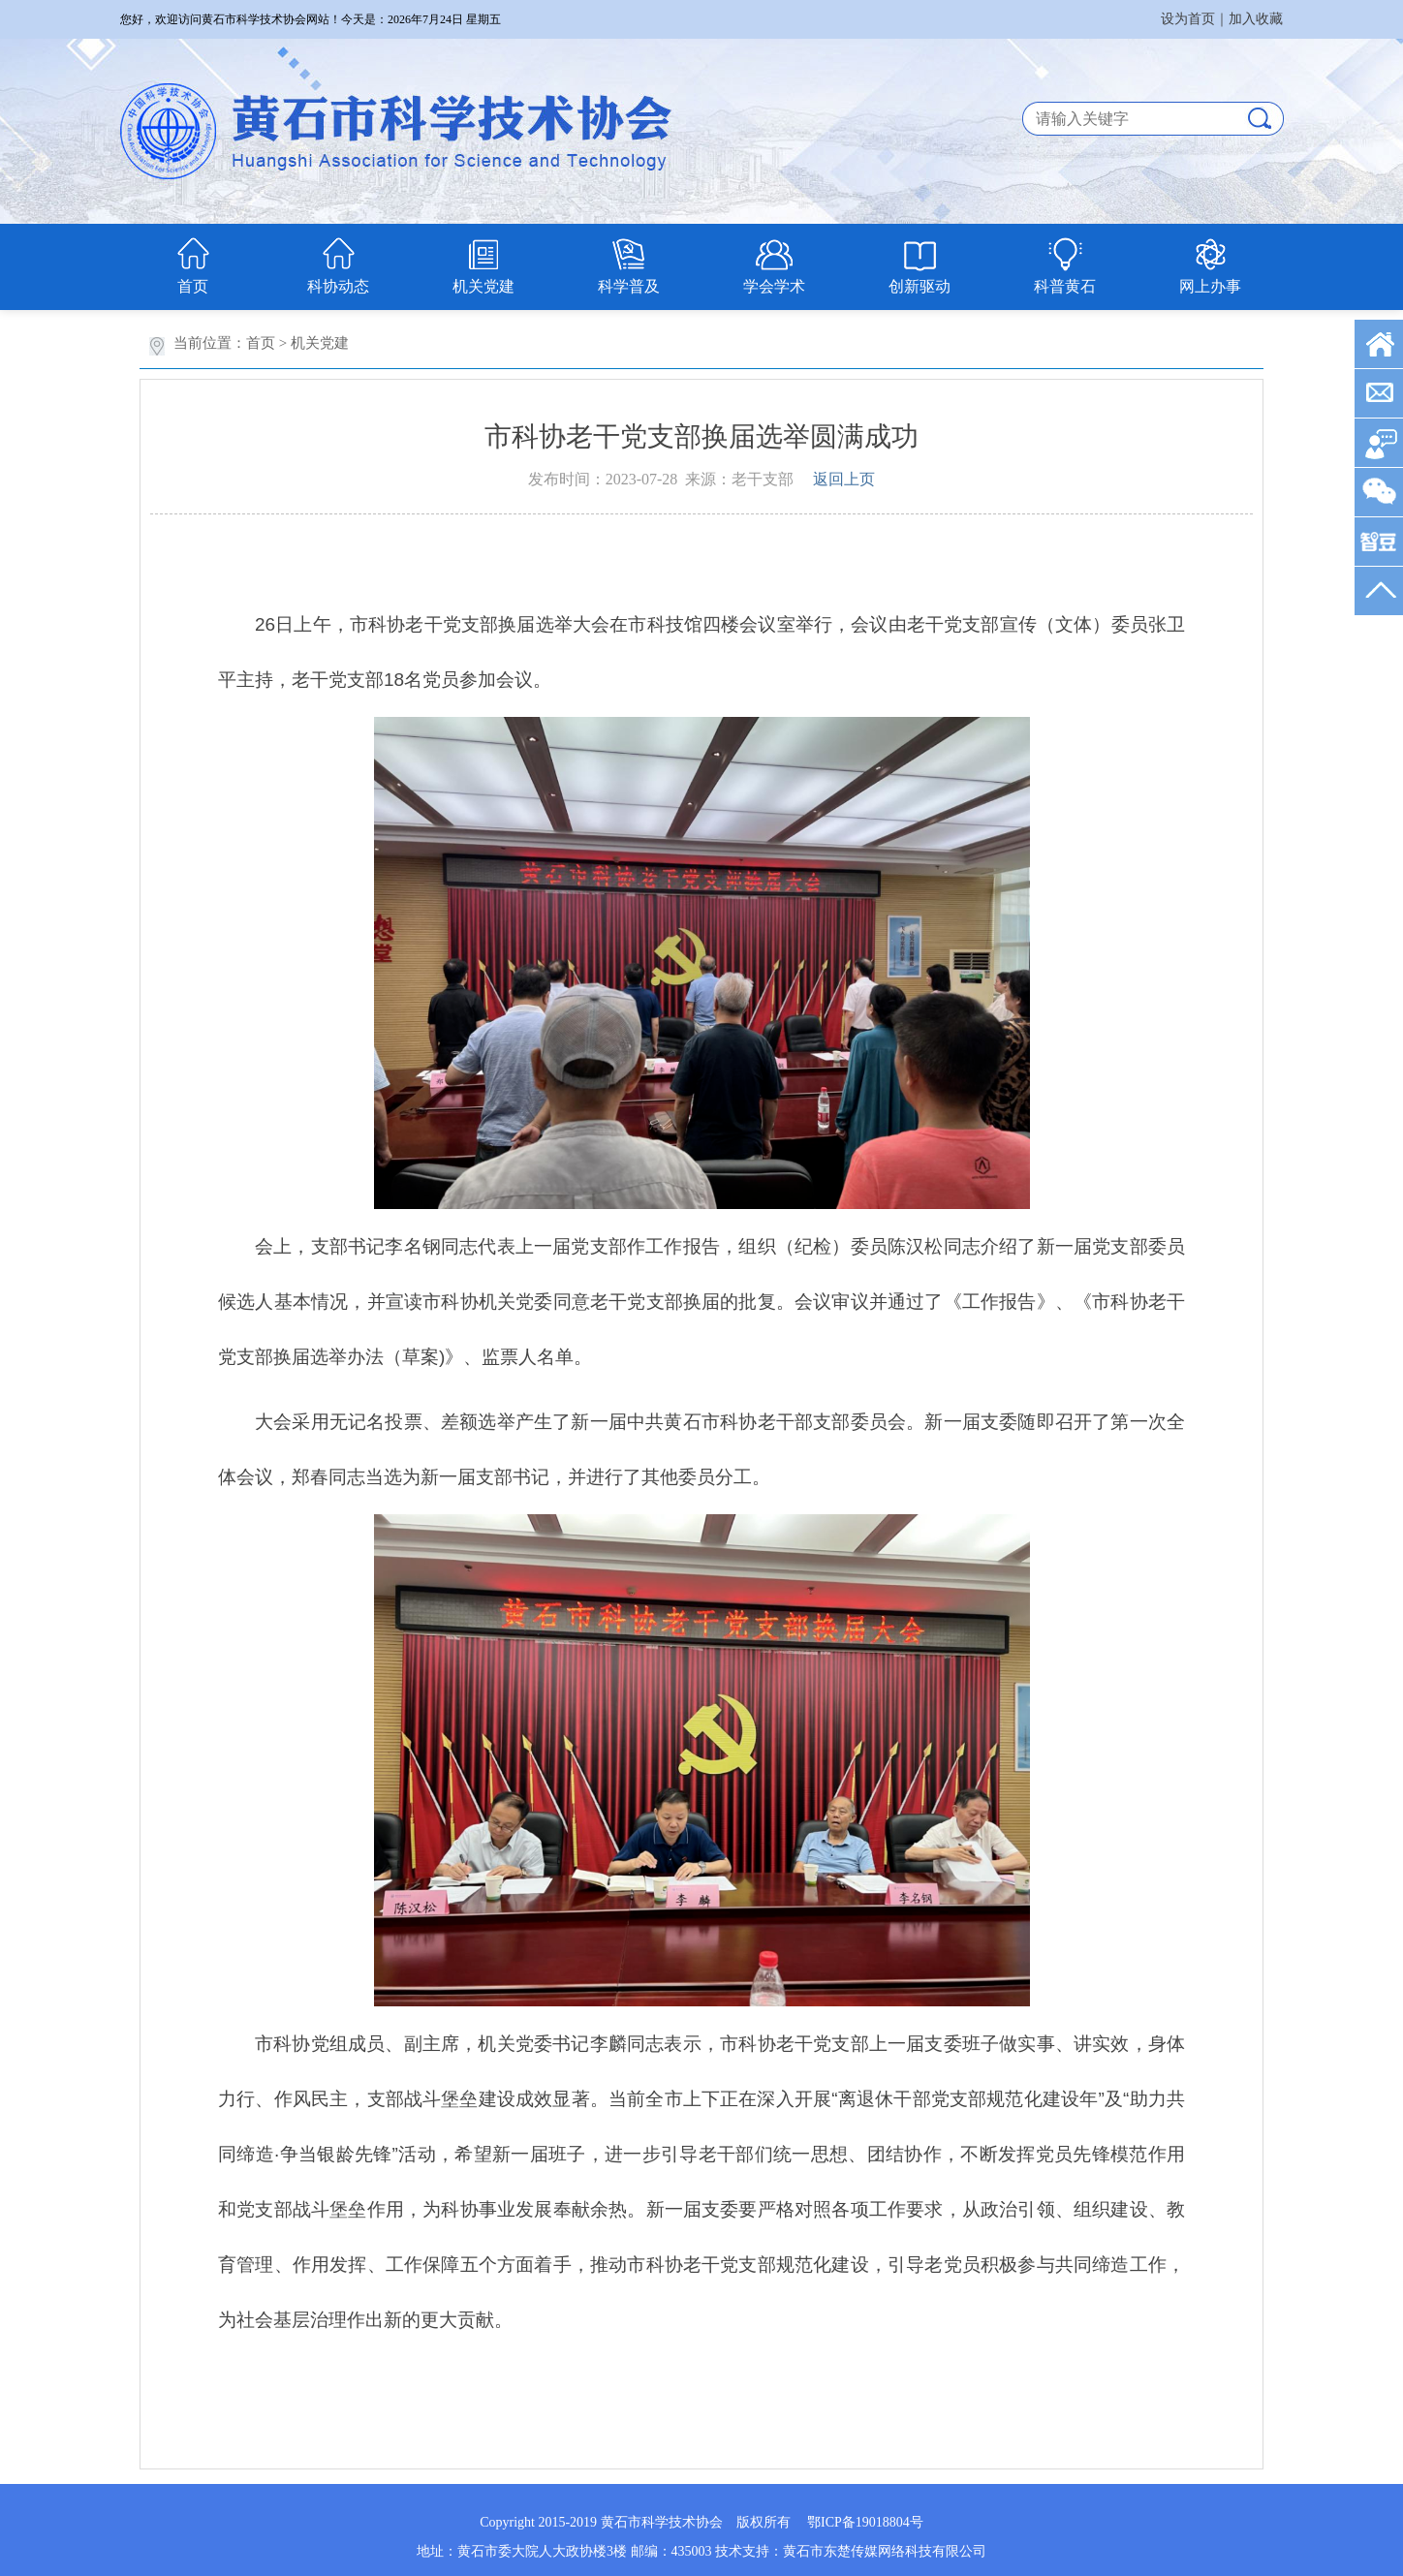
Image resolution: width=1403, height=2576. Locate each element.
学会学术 (774, 286)
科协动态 (338, 286)
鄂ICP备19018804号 (865, 2522)
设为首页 (1188, 19)
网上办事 (1210, 286)
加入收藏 (1256, 19)
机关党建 (483, 286)
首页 (192, 286)
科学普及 (629, 286)
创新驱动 (920, 286)
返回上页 (844, 479)
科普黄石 (1065, 286)
